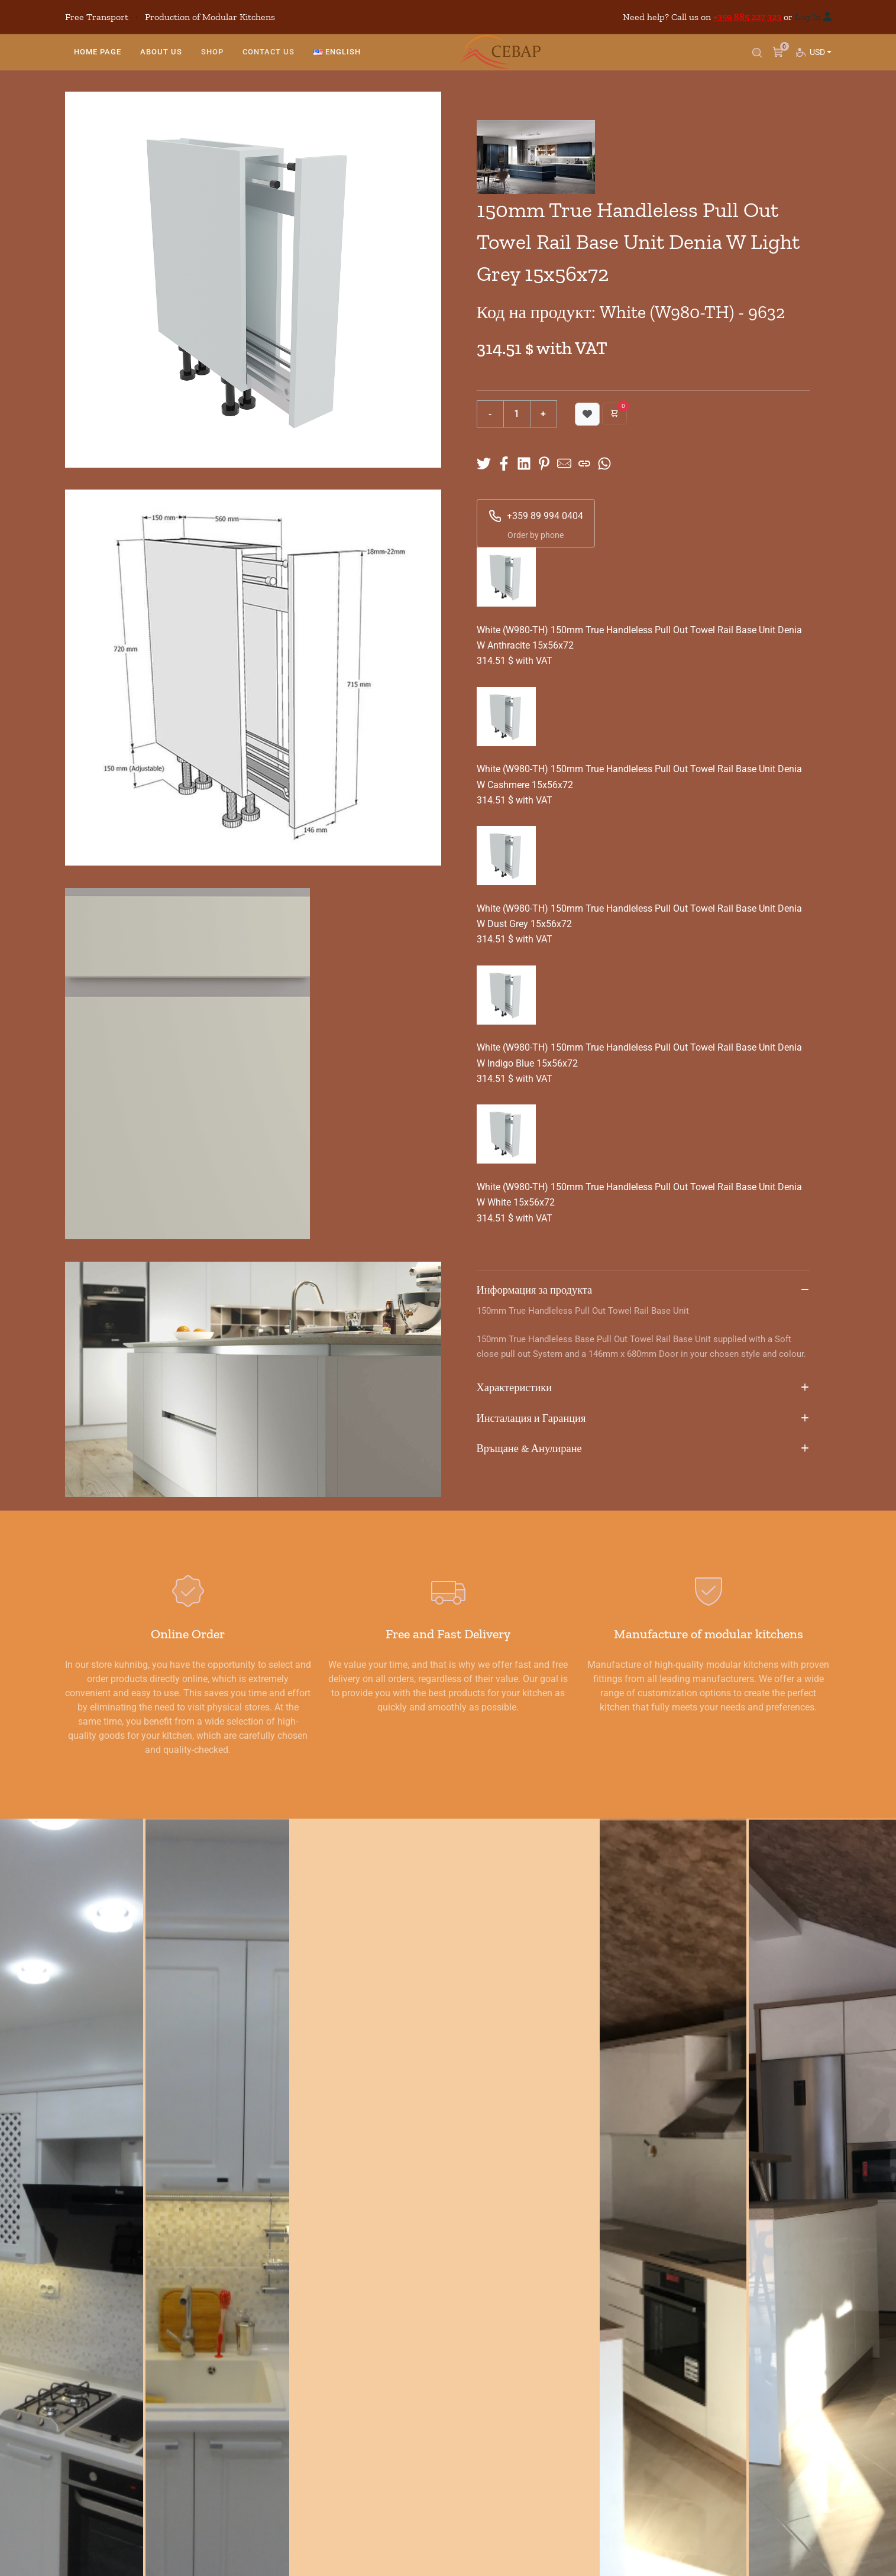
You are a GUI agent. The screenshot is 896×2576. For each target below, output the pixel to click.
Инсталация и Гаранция (643, 1419)
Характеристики (643, 1388)
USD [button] (819, 62)
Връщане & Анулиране (643, 1449)
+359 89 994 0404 (535, 516)
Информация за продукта (643, 1290)
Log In (808, 16)
